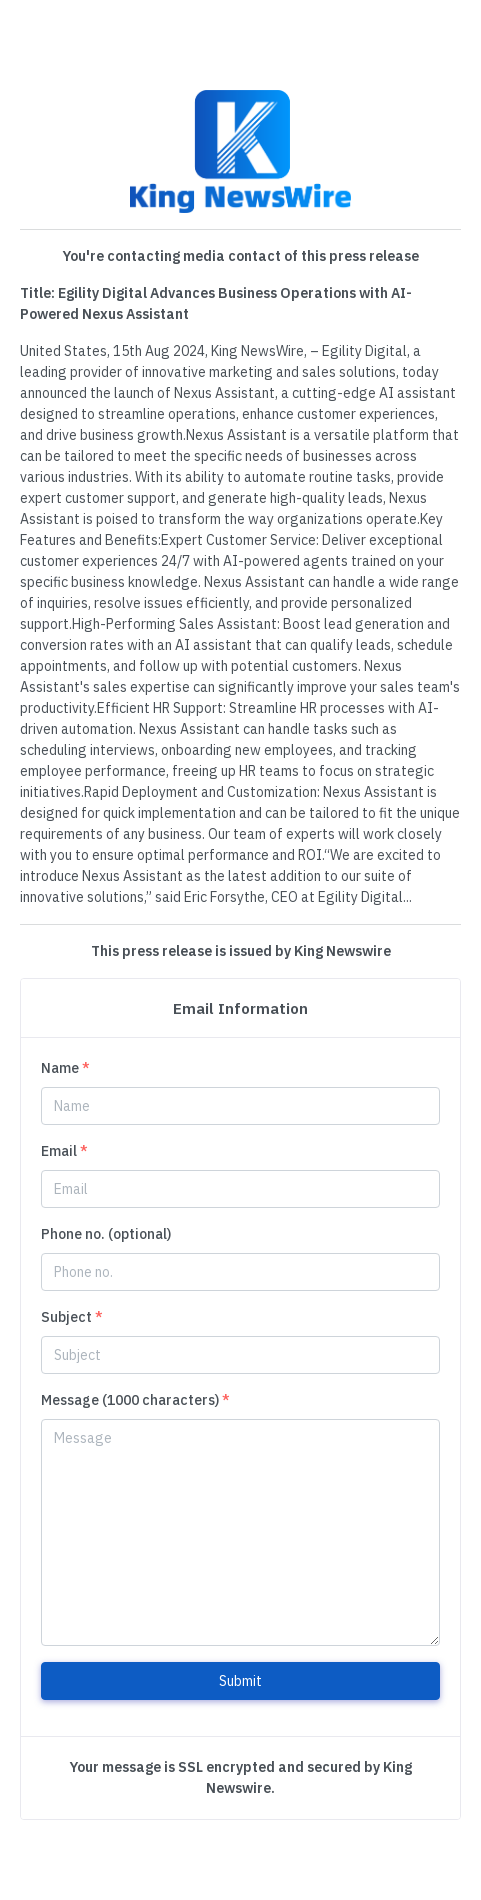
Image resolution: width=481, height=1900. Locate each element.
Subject (72, 1317)
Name (65, 1068)
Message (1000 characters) (135, 1400)
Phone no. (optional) (106, 1234)
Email (64, 1151)
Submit (240, 1681)
